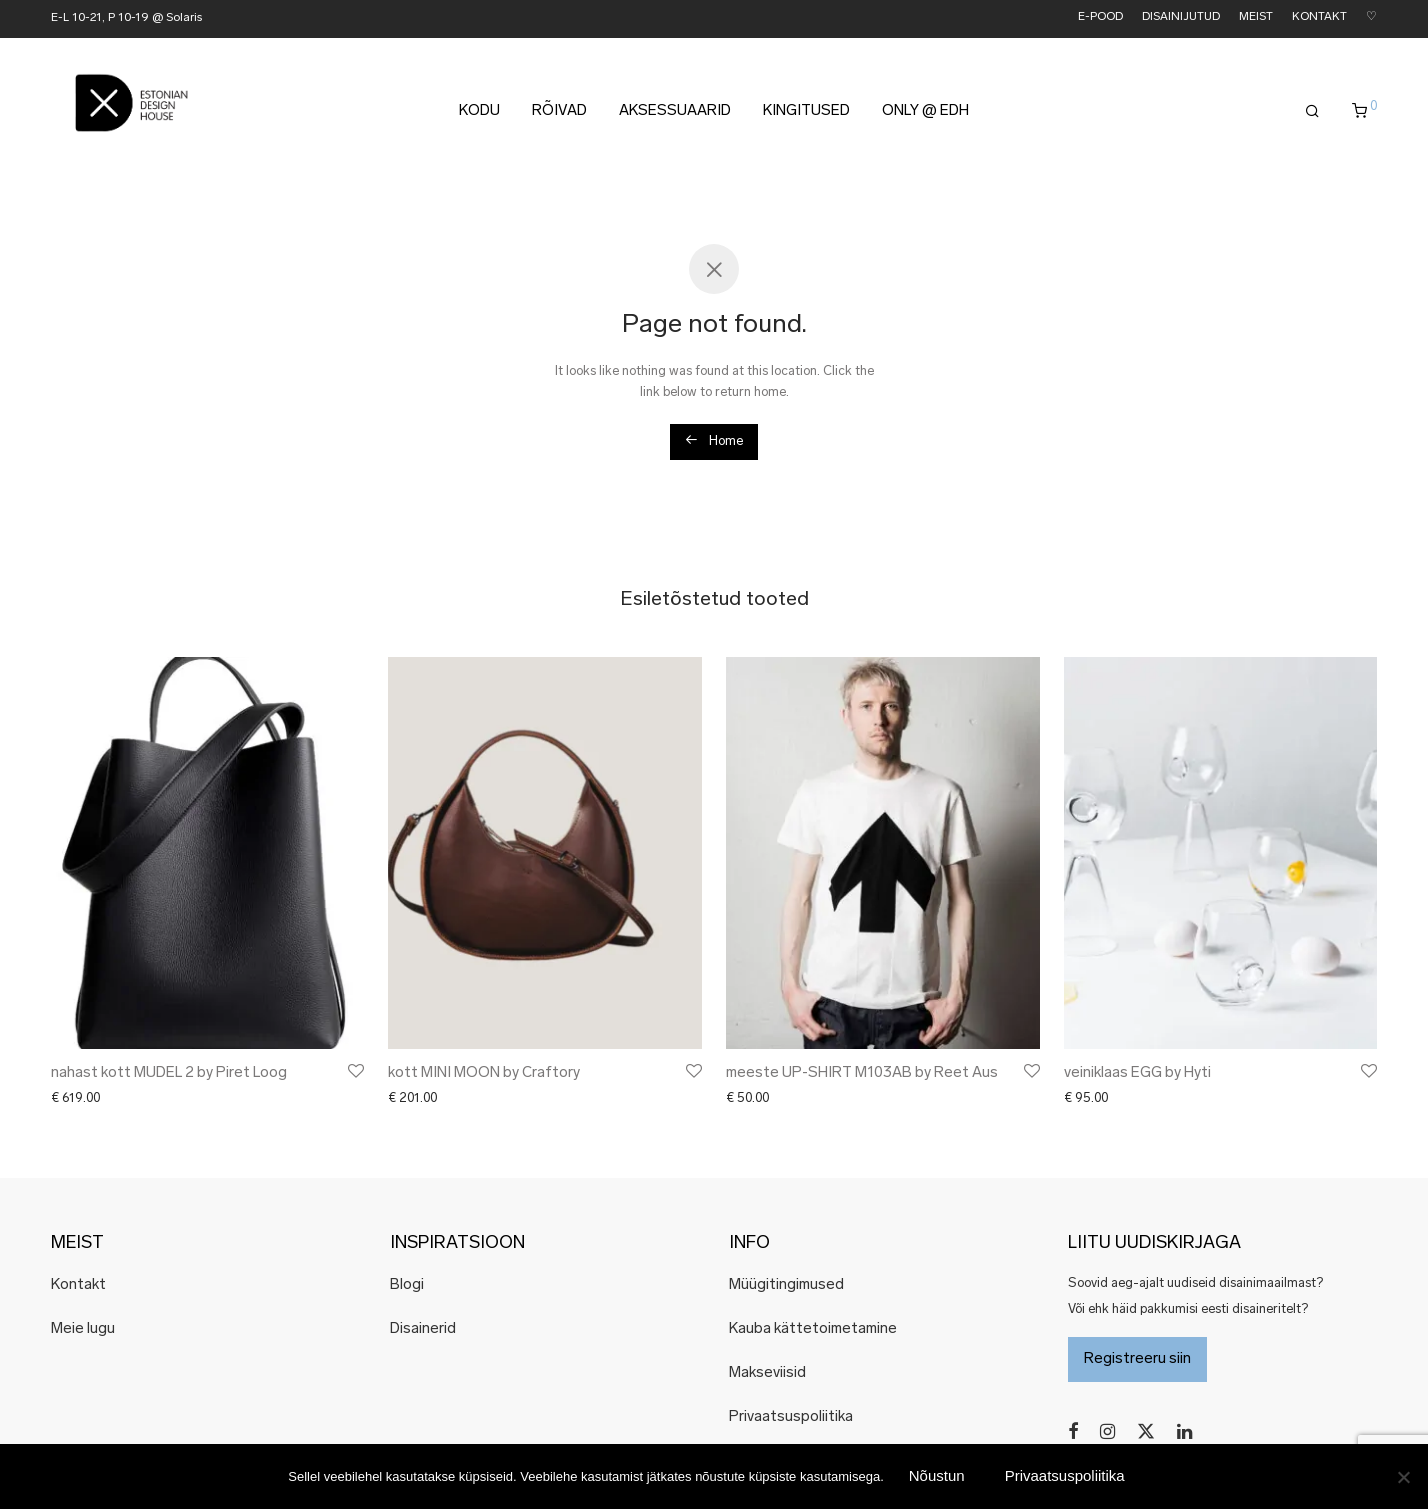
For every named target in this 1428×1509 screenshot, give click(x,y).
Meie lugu (83, 1329)
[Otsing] (1312, 112)
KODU (479, 111)
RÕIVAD (559, 111)
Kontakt (78, 1285)
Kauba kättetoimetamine (813, 1329)
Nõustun (937, 1475)
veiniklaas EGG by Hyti (1137, 1073)
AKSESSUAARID (675, 111)
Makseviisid (767, 1373)
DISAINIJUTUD (1181, 17)
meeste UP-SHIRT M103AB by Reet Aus (862, 1073)
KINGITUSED (806, 111)
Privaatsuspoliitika (791, 1417)
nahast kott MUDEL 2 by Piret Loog (169, 1073)
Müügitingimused (786, 1285)
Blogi (407, 1285)
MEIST (1256, 17)
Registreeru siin (1137, 1359)
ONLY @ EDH (925, 111)
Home (714, 440)
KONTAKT (1319, 17)
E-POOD (1100, 17)
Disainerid (423, 1329)
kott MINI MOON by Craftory (484, 1073)
